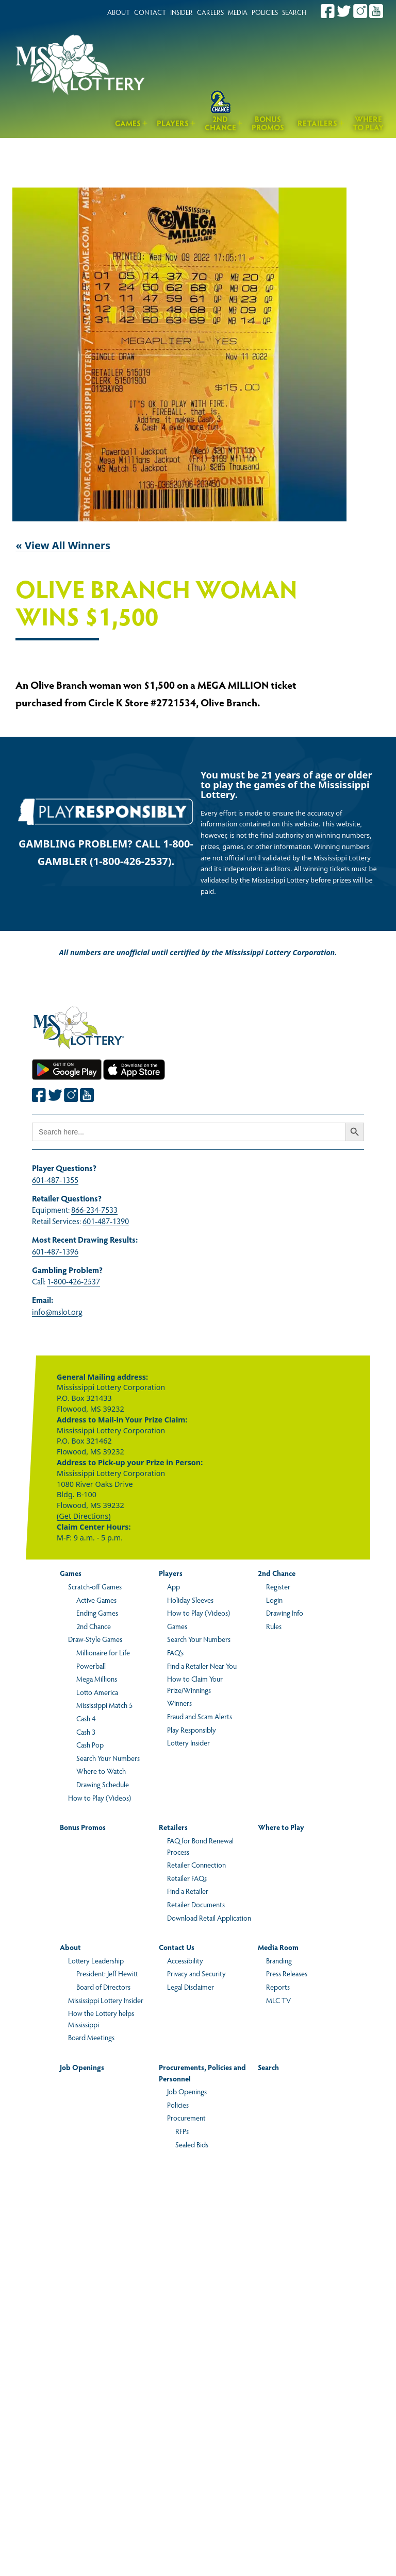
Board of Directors (103, 1986)
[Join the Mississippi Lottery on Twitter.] (344, 11)
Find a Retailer (187, 1891)
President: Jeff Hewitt (107, 1973)
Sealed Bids (191, 2144)
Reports (278, 1986)
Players (173, 122)
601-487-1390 (105, 1220)
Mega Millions (96, 1678)
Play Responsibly (191, 1729)
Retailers (317, 122)
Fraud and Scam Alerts (199, 1716)
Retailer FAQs (187, 1878)
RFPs (182, 2131)
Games (128, 122)
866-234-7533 (94, 1209)
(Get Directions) (83, 1516)
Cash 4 (85, 1718)
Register (278, 1586)
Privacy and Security (196, 1973)
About (70, 1947)
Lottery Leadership (96, 1960)
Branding (279, 1960)
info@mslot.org (57, 1311)
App (173, 1586)
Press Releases (286, 1973)
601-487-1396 (55, 1251)
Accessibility (185, 1960)
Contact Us (176, 1947)
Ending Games (97, 1612)
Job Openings (82, 2067)
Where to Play (368, 123)
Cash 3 (85, 1731)
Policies (178, 2104)
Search (268, 2067)
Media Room (278, 1947)
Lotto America (97, 1692)
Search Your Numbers (108, 1758)
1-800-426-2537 (73, 1281)
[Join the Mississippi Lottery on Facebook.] (328, 11)
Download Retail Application (209, 1917)
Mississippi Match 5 (104, 1705)
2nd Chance (220, 123)
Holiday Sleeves (190, 1600)
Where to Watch (101, 1771)
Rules (274, 1626)
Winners (179, 1703)
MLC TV (278, 2000)
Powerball (91, 1665)
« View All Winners (62, 545)
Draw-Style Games (95, 1639)
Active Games (96, 1600)
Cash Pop (90, 1744)
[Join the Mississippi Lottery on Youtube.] (376, 11)
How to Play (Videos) (99, 1797)
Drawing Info (284, 1612)
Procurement (186, 2117)
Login (274, 1600)
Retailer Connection (196, 1864)
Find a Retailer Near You (202, 1665)
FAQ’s (175, 1652)
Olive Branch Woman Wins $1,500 (156, 603)
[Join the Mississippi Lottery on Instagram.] (360, 11)
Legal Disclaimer (190, 1986)
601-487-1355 (55, 1179)
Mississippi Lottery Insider (105, 2000)
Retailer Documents (196, 1904)
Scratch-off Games (95, 1586)
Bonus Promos (268, 123)
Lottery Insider (188, 1742)
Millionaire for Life (103, 1652)
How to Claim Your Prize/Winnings (195, 1684)
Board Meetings (91, 2037)
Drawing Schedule (102, 1784)
